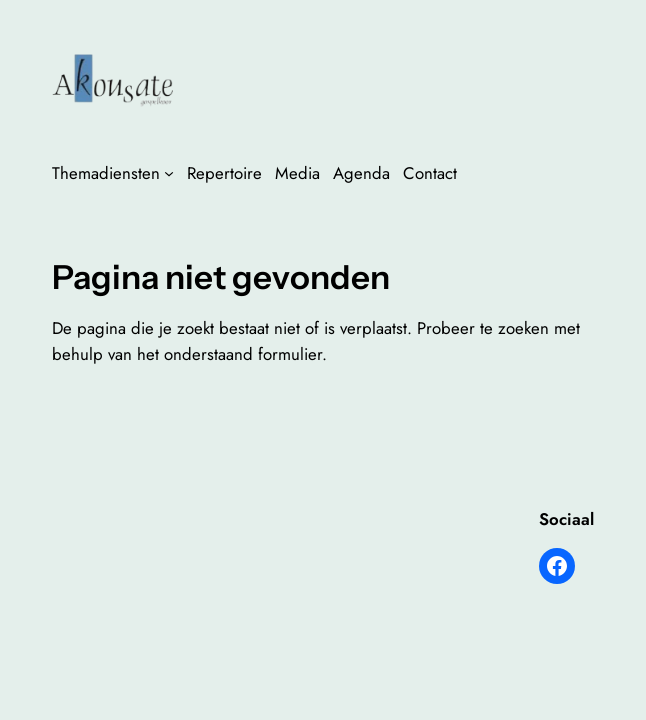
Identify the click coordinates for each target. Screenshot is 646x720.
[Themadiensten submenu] (169, 173)
